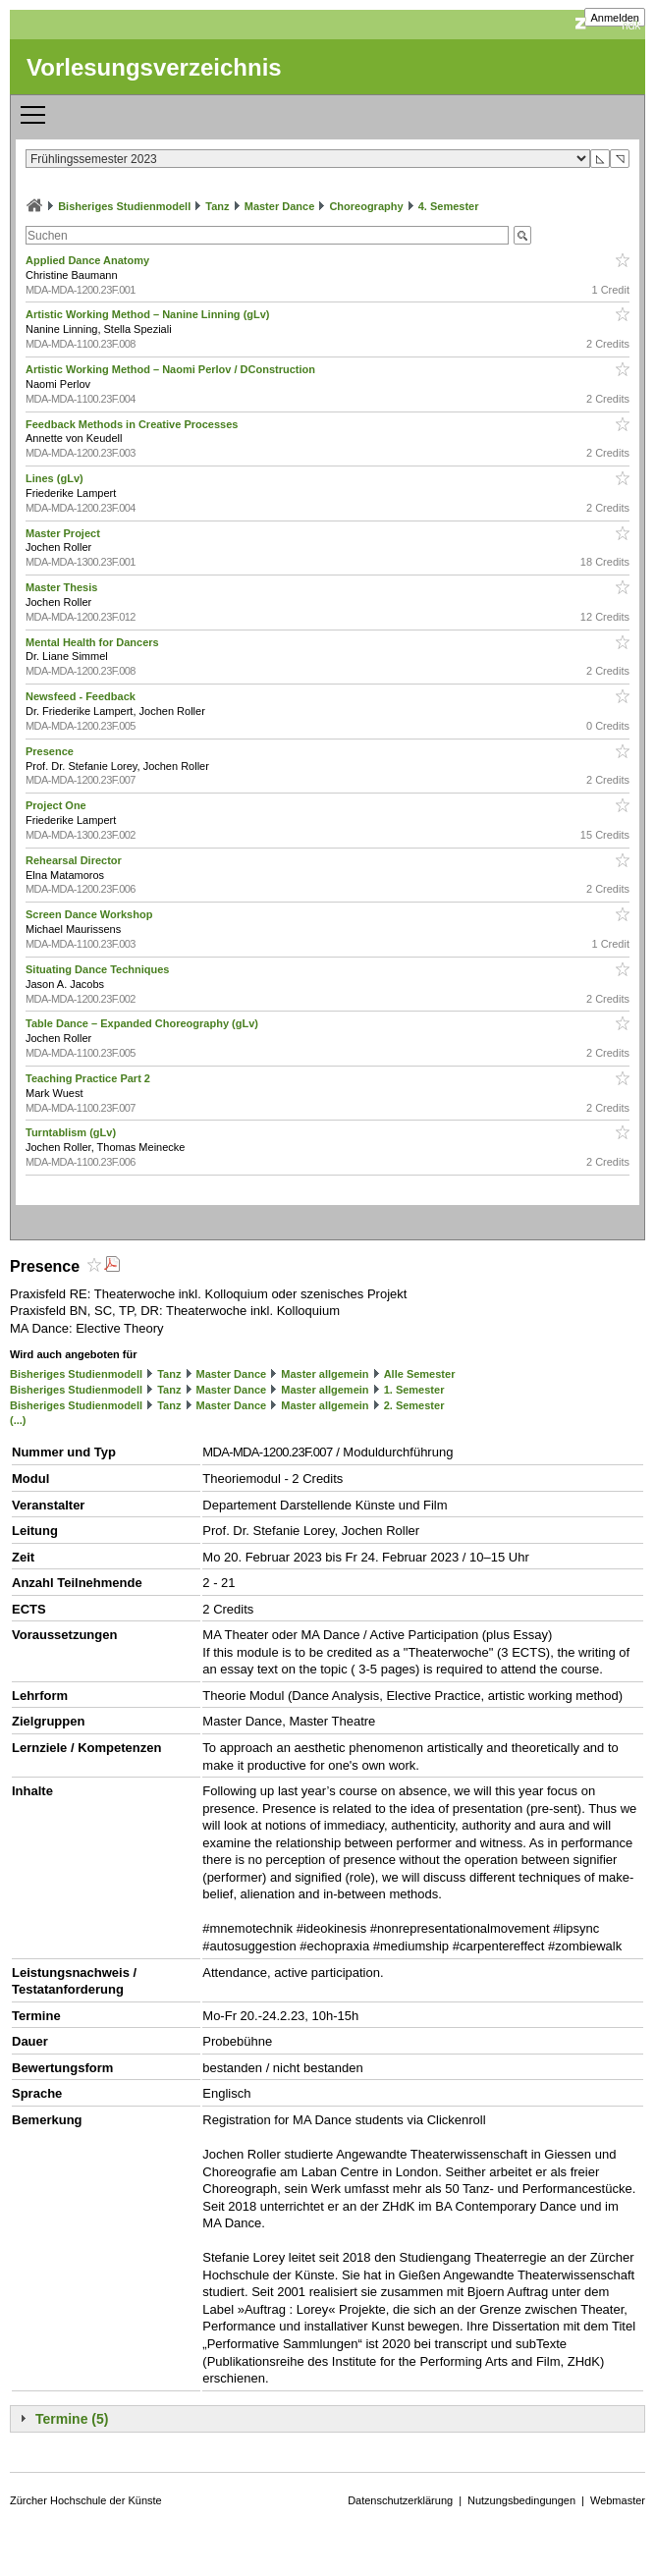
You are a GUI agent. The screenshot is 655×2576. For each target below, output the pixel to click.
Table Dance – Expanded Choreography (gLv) (143, 1023)
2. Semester (414, 1405)
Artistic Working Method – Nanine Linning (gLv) (149, 314)
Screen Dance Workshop (90, 914)
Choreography (366, 206)
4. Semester (448, 206)
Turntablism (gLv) (72, 1132)
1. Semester (414, 1390)
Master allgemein (324, 1374)
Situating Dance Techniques (99, 969)
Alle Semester (420, 1374)
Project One (57, 805)
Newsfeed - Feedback (82, 696)
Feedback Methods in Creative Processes (133, 424)
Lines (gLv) (56, 478)
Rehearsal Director (75, 860)
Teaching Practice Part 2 (89, 1078)
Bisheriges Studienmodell (124, 206)
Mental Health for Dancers (94, 642)
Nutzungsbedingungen (521, 2500)
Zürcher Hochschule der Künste (86, 2500)
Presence (51, 751)
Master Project (64, 533)
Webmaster (617, 2500)
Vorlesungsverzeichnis (154, 67)
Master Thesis (63, 587)
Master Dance (280, 206)
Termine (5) (71, 2419)
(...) (18, 1420)
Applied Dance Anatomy (89, 260)
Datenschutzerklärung (400, 2500)
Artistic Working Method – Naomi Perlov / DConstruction (172, 369)
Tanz (217, 206)
